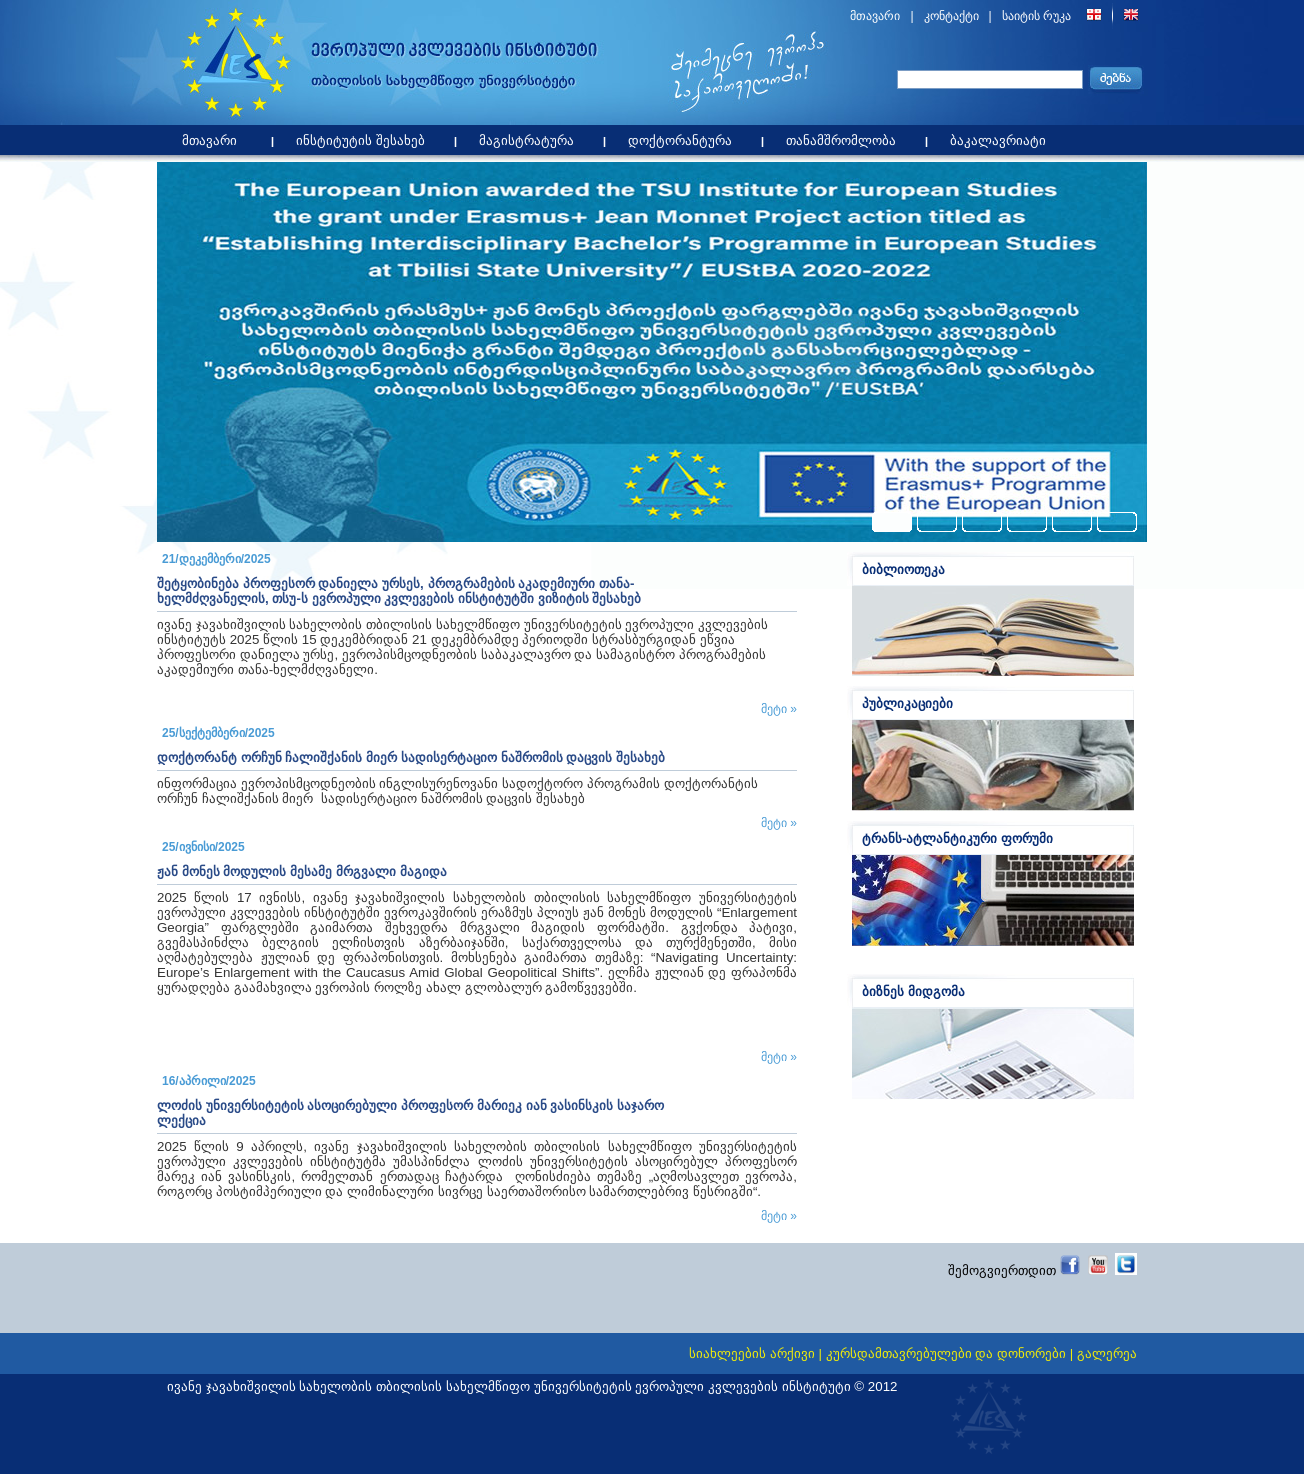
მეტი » (779, 709)
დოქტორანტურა (685, 136)
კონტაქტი (951, 16)
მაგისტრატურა (531, 136)
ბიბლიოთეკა (903, 569)
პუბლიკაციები (907, 703)
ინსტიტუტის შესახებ (365, 136)
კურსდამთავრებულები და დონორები (946, 1353)
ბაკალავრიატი (1003, 136)
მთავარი (875, 16)
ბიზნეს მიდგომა (913, 991)
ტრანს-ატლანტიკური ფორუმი (957, 838)
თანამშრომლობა (846, 136)
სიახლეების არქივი (752, 1353)
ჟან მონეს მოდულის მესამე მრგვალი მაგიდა (302, 871)
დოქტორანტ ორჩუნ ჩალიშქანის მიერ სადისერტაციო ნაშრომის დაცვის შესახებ (411, 757)
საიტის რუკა (1036, 16)
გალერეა (1107, 1353)
